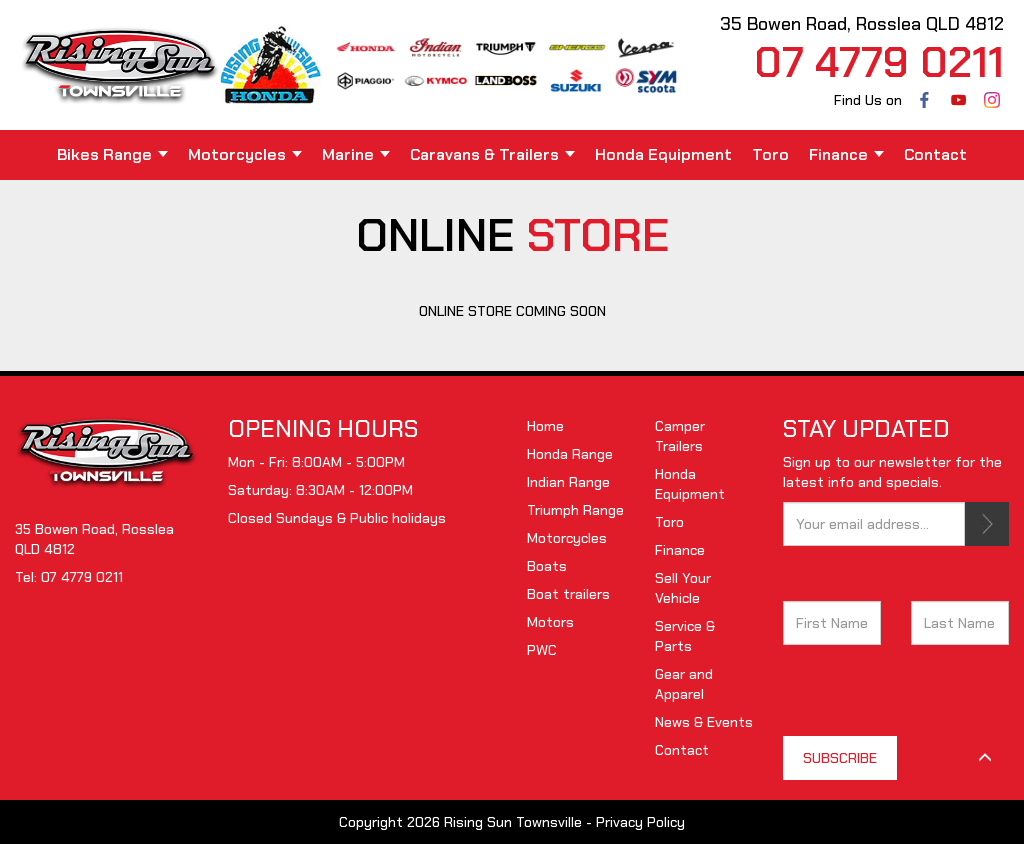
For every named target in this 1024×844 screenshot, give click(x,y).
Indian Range (568, 482)
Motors (550, 622)
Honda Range (570, 454)
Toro (770, 154)
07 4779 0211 (82, 577)
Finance (846, 154)
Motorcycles (245, 154)
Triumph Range (575, 510)
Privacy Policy (640, 822)
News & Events (704, 722)
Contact (935, 154)
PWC (542, 650)
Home (545, 426)
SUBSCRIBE (987, 524)
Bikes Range (112, 154)
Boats (547, 566)
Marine (356, 154)
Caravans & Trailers (492, 154)
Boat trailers (568, 594)
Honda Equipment (663, 154)
